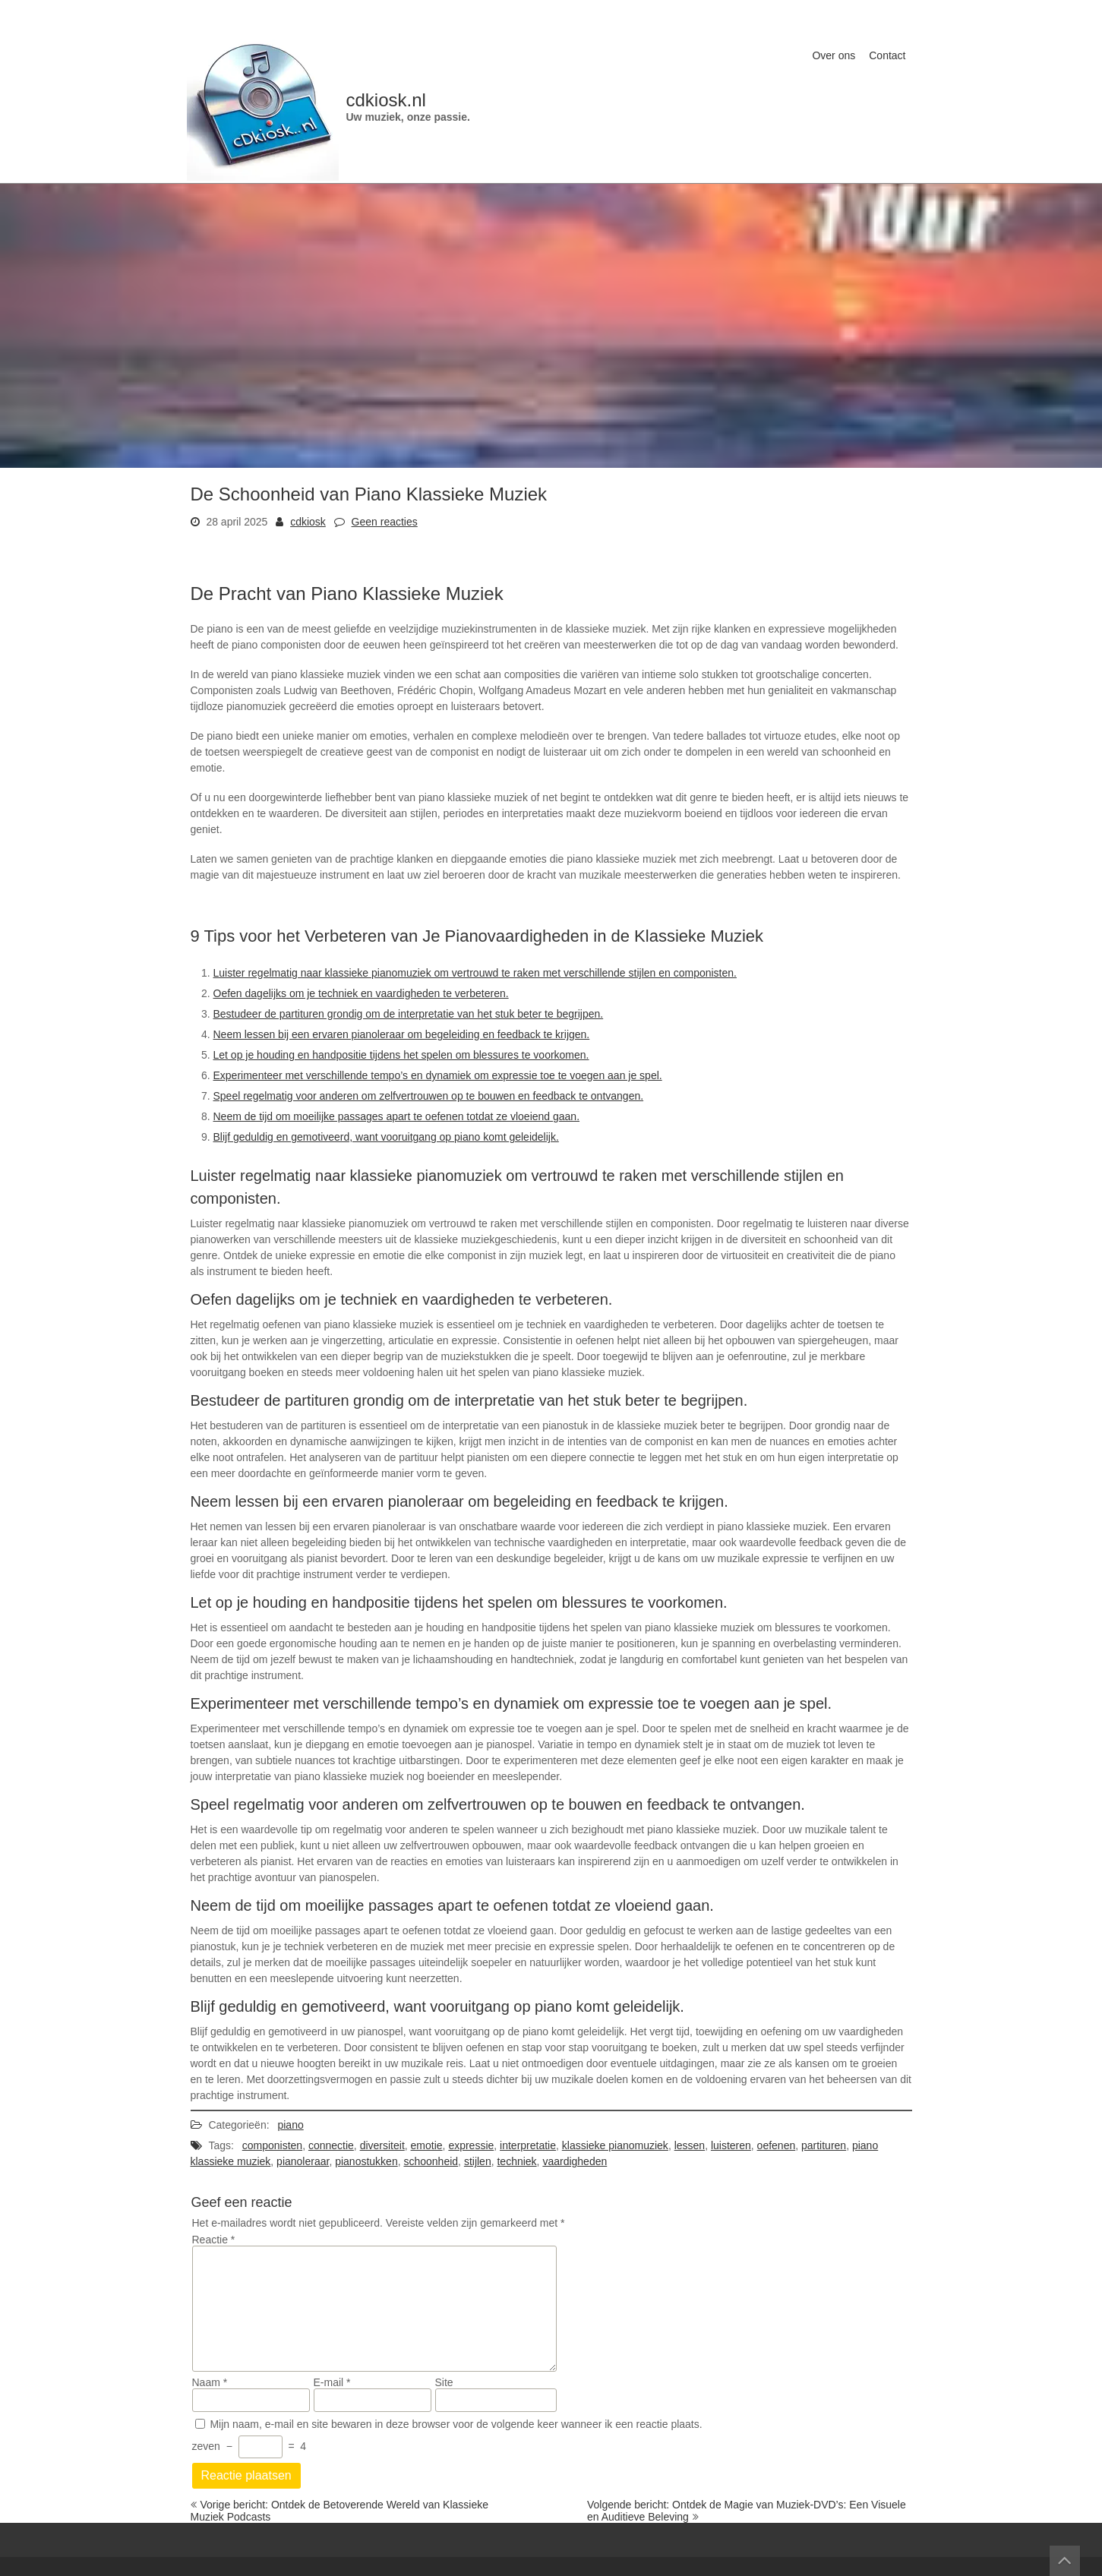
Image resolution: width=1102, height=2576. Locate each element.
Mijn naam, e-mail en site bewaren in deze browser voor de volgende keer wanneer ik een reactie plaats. (456, 2424)
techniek (516, 2161)
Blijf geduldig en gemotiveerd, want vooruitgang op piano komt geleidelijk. (386, 1137)
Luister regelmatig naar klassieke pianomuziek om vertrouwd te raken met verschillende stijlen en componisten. (475, 973)
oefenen (776, 2145)
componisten (272, 2145)
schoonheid (430, 2161)
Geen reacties (385, 522)
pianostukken (366, 2161)
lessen (689, 2145)
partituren (823, 2145)
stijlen (477, 2161)
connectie (331, 2145)
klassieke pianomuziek (615, 2145)
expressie (471, 2145)
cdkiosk (308, 522)
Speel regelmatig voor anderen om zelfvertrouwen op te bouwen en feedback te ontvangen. (428, 1096)
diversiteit (382, 2145)
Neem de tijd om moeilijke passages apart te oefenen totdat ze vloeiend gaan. (396, 1116)
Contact (887, 55)
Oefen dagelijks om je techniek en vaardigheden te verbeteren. (361, 993)
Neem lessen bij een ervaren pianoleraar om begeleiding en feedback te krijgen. (401, 1034)
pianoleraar (302, 2161)
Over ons (833, 55)
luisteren (731, 2145)
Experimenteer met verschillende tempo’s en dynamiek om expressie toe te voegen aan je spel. (437, 1075)
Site (444, 2382)
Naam (210, 2382)
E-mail (332, 2382)
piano (290, 2125)
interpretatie (528, 2145)
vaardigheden (574, 2161)
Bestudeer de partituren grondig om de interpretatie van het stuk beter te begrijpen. (408, 1014)
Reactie (213, 2239)
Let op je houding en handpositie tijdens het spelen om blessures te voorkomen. (401, 1055)
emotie (427, 2145)
